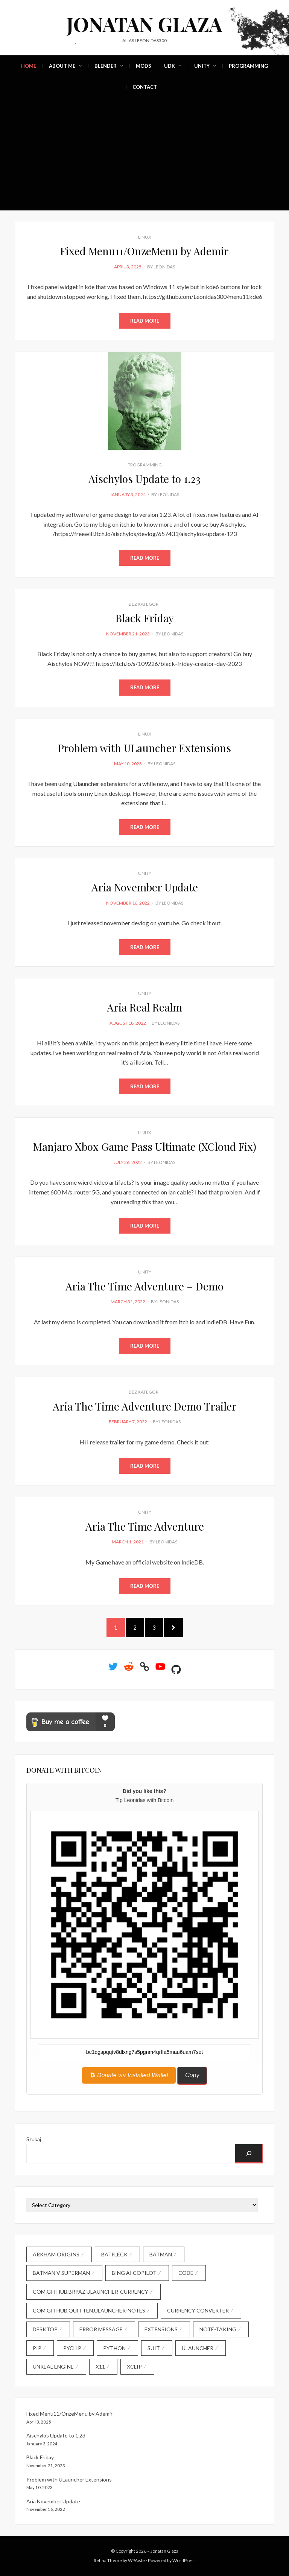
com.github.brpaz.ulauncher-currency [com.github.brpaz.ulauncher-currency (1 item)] (90, 2291)
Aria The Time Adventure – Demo (144, 1286)
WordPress (184, 2560)
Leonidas (164, 267)
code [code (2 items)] (185, 2273)
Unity (202, 66)
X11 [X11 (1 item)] (100, 2366)
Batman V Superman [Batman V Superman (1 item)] (61, 2273)
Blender (105, 66)
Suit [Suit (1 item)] (154, 2348)
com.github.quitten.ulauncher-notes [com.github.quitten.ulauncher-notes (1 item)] (89, 2310)
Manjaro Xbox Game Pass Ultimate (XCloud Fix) (144, 1146)
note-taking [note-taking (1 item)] (217, 2329)
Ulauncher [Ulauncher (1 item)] (197, 2348)
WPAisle (136, 2560)
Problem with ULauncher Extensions (144, 748)
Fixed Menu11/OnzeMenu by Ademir (144, 251)
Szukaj (33, 2139)
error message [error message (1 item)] (101, 2329)
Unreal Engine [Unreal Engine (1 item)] (53, 2366)
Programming (248, 66)
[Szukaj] (249, 2153)
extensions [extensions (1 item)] (161, 2329)
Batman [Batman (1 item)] (160, 2254)
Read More (144, 321)
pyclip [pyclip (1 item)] (72, 2348)
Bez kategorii (145, 604)
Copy (192, 2075)
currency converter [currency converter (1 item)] (198, 2310)
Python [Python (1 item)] (114, 2348)
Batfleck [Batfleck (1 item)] (114, 2254)
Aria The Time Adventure (144, 1526)
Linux (144, 237)
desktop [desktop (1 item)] (45, 2329)
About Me (62, 66)
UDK (169, 66)
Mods (143, 66)
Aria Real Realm (144, 1007)
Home (28, 66)
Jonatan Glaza (144, 24)
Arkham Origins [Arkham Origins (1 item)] (56, 2254)
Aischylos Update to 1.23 (144, 479)
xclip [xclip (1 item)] (134, 2366)
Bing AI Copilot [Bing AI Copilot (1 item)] (134, 2273)
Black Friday (145, 618)
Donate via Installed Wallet (129, 2075)
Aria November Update (144, 887)
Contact (144, 87)
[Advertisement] (144, 154)
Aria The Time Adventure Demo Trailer (145, 1406)
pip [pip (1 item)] (37, 2348)
